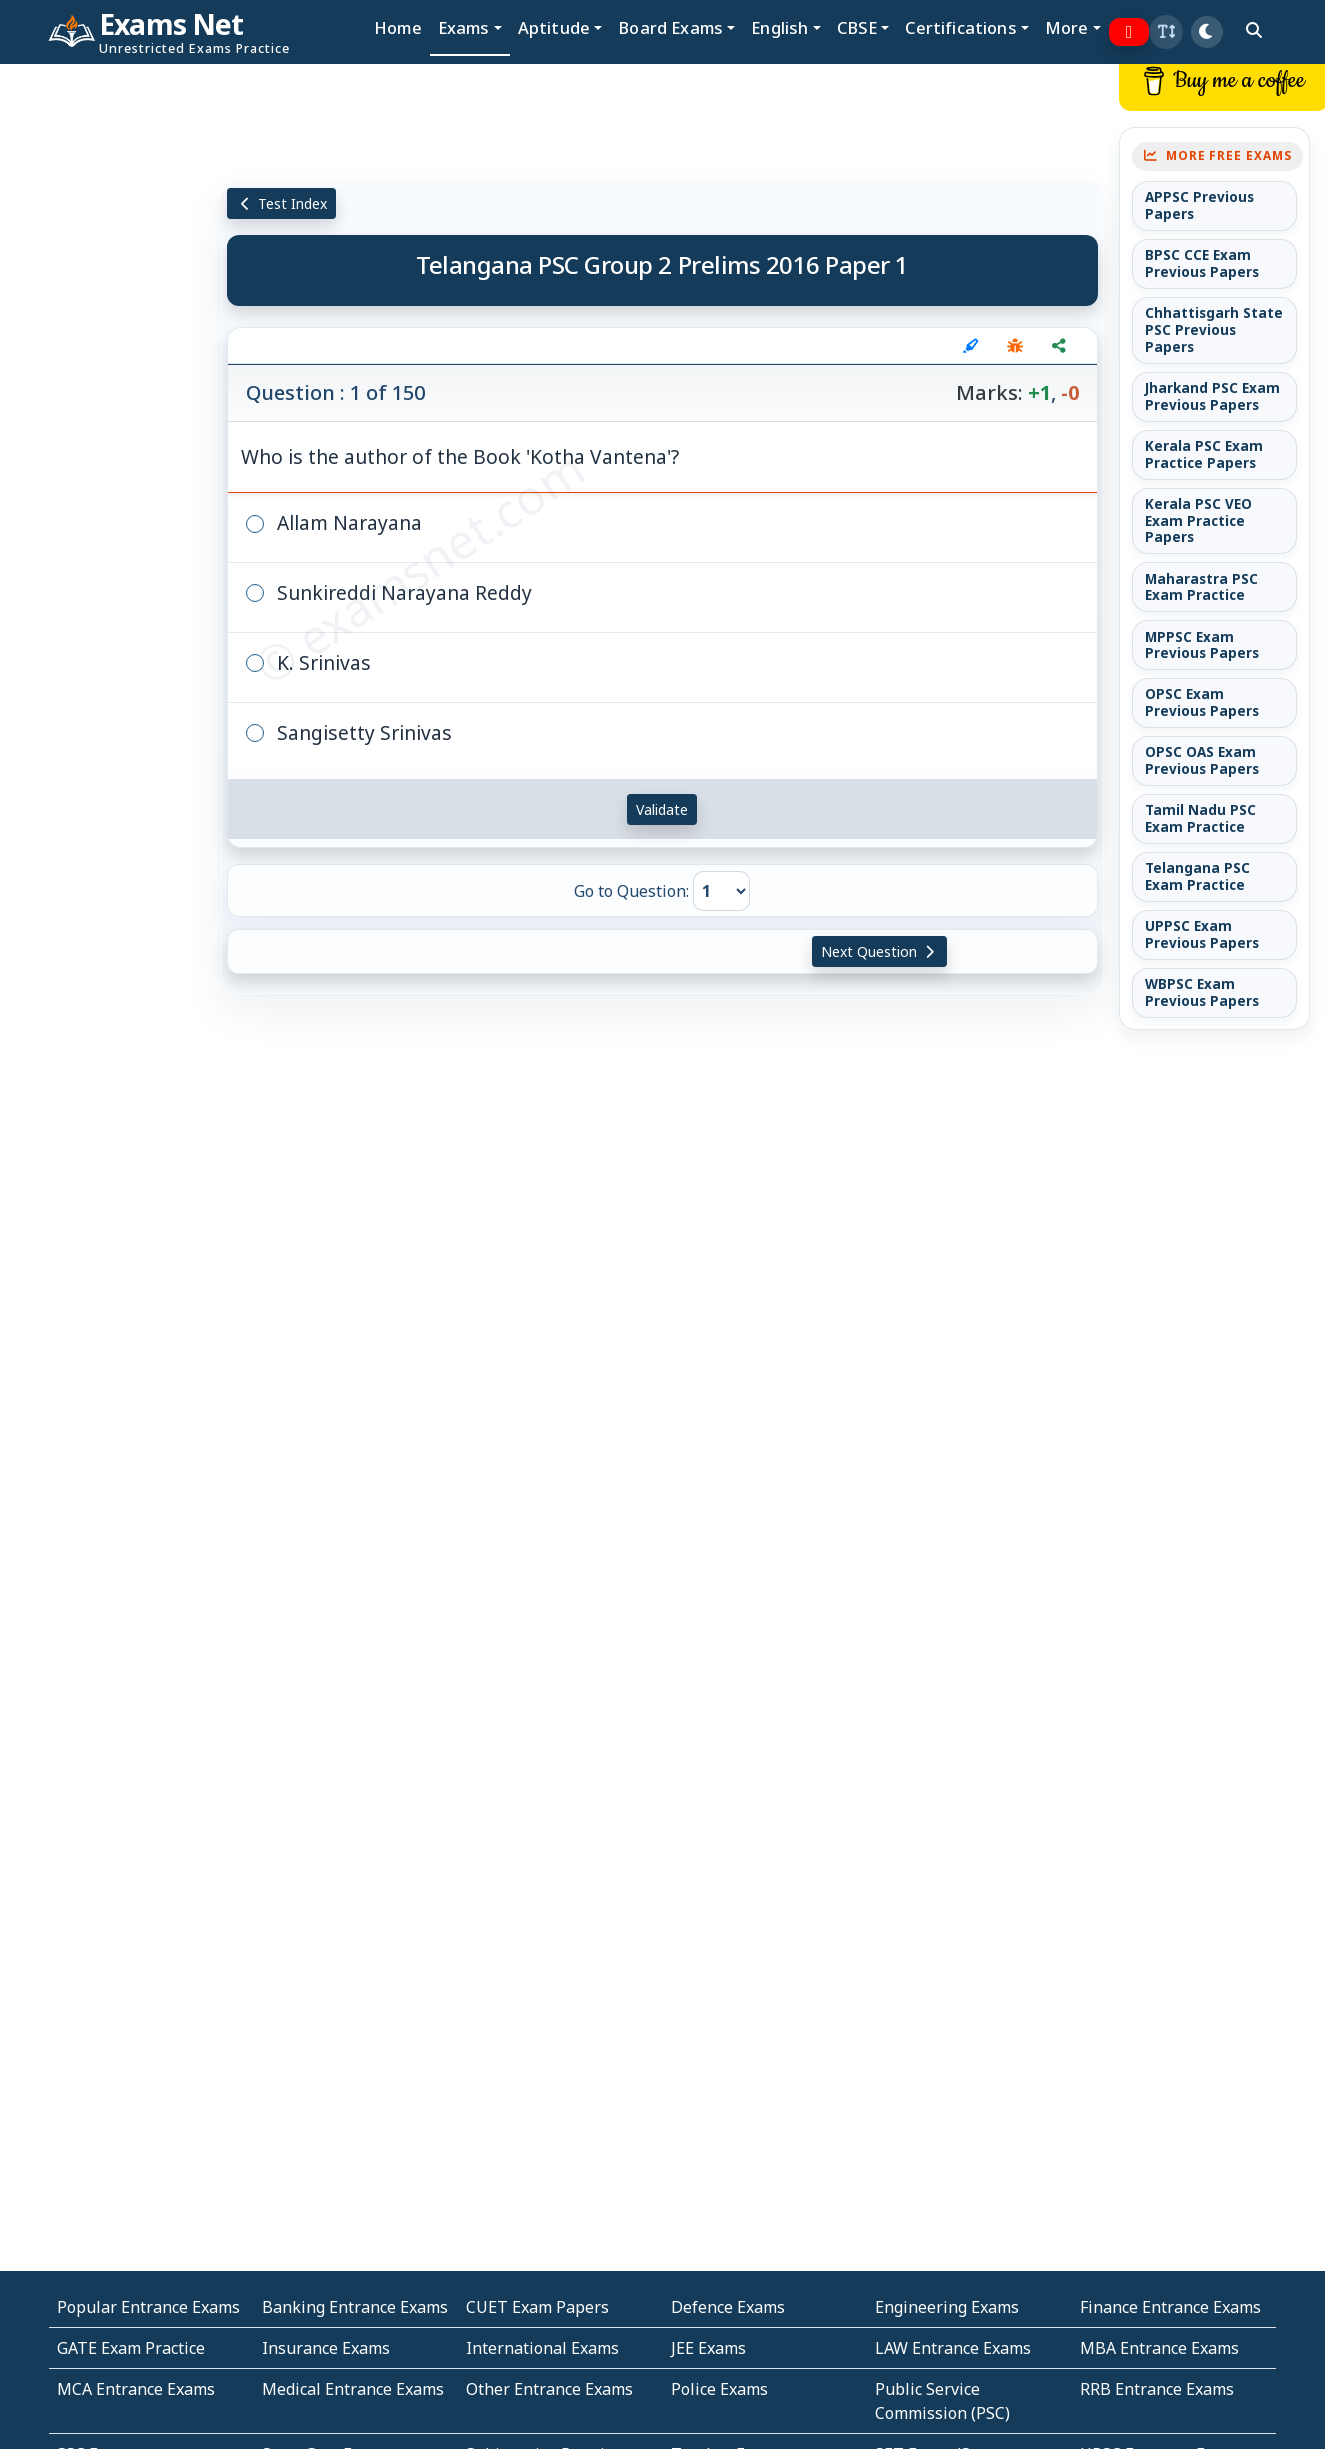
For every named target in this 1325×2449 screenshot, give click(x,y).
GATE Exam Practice (131, 2348)
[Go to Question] (721, 891)
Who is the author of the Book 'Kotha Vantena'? (460, 456)
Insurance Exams (326, 2348)
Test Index (281, 203)
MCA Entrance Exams (136, 2389)
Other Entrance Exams (549, 2389)
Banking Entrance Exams (355, 2307)
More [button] (1067, 27)
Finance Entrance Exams (1170, 2307)
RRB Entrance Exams (1157, 2389)
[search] (1254, 30)
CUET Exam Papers (537, 2307)
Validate (662, 809)
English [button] (779, 27)
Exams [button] (464, 27)
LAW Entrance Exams (953, 2348)
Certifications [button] (960, 27)
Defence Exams (728, 2307)
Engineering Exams (947, 2307)
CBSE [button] (857, 27)
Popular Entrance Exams (148, 2307)
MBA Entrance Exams (1159, 2348)
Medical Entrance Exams (353, 2389)
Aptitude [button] (554, 27)
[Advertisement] (110, 367)
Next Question (880, 951)
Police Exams (719, 2389)
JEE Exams (708, 2348)
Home (398, 27)
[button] (1166, 32)
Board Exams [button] (670, 27)
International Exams (542, 2348)
